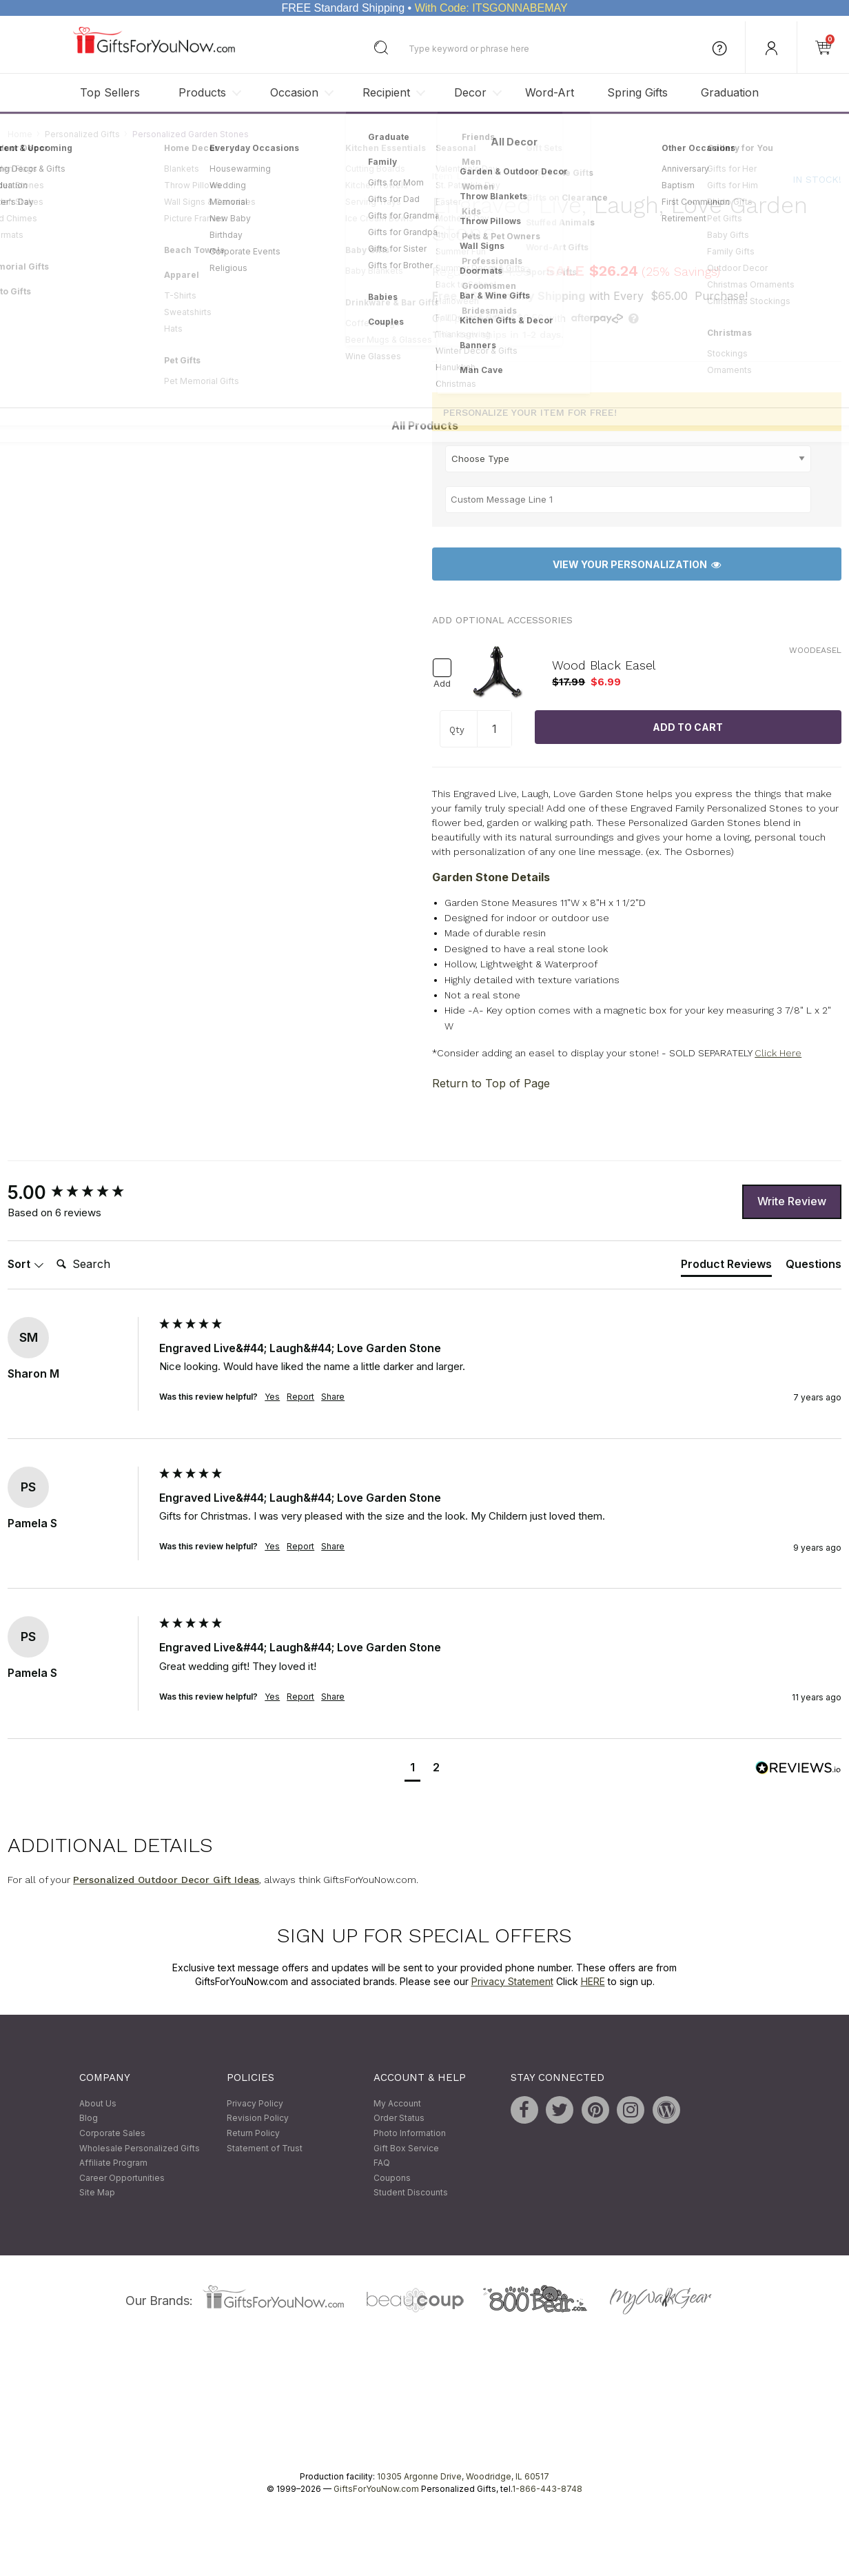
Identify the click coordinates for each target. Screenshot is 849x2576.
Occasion (294, 92)
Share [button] (333, 1396)
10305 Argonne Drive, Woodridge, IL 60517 (463, 2476)
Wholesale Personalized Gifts (139, 2148)
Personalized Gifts (82, 134)
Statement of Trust (265, 2148)
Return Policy (253, 2133)
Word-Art (549, 92)
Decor (470, 92)
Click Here (778, 1052)
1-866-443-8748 (547, 2489)
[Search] (106, 1264)
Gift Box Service (406, 2148)
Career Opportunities (122, 2178)
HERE (593, 1981)
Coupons (392, 2178)
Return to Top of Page (491, 1083)
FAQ (382, 2163)
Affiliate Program (113, 2163)
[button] (412, 1769)
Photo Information (410, 2133)
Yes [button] (272, 1396)
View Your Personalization (637, 564)
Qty (456, 730)
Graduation (730, 92)
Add (442, 683)
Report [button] (300, 1396)
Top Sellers (110, 92)
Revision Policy (258, 2118)
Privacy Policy (255, 2103)
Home (20, 134)
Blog (88, 2118)
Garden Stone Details (491, 877)
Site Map (97, 2193)
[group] (80, 1192)
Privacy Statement (512, 1981)
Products (202, 92)
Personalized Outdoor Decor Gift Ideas (166, 1880)
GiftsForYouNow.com (376, 2489)
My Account (397, 2103)
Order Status (399, 2118)
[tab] (726, 1266)
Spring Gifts (637, 92)
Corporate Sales (112, 2133)
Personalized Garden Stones (190, 134)
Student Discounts (411, 2193)
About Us (97, 2103)
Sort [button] (26, 1264)
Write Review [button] (791, 1201)
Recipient (386, 92)
